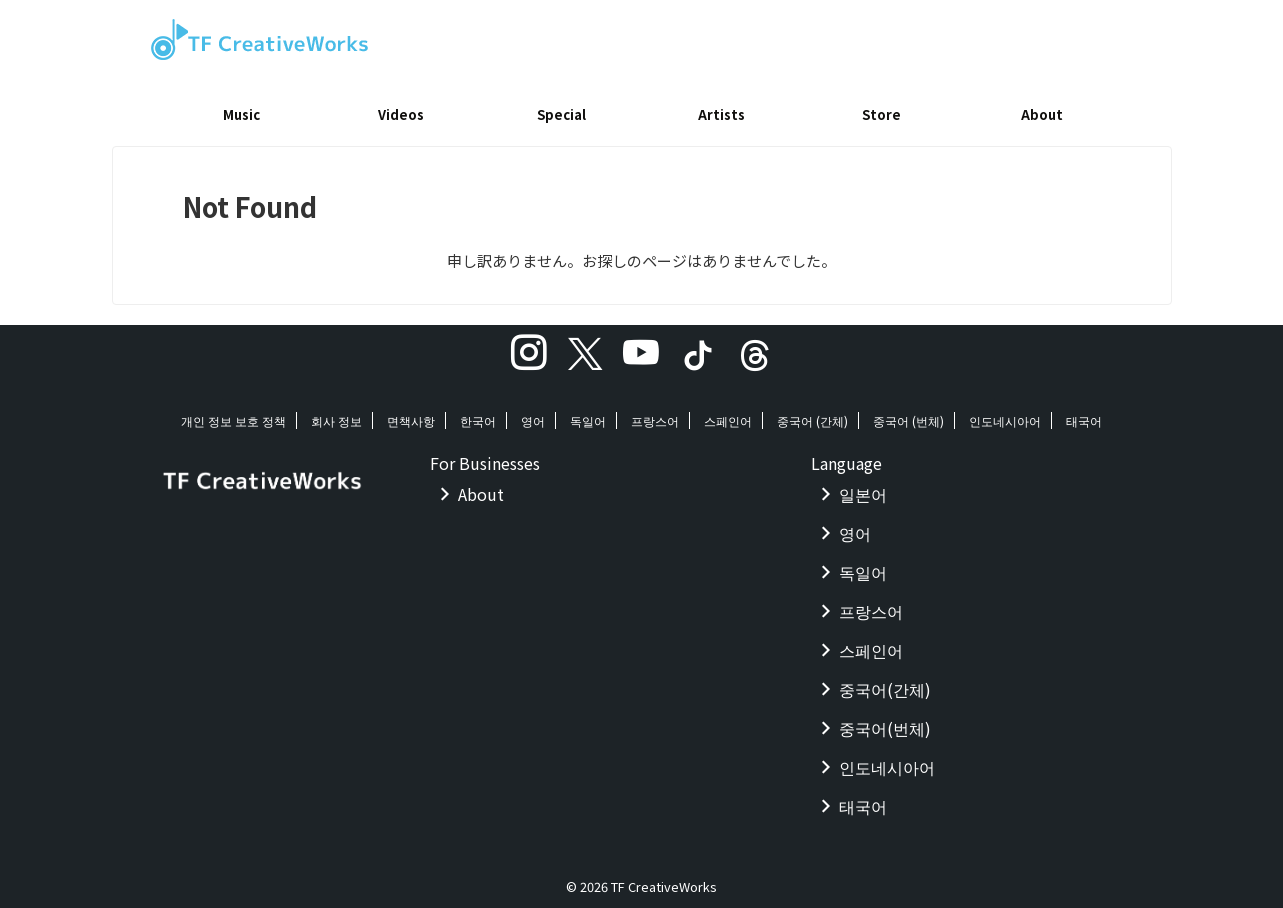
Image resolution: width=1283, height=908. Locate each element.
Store (881, 114)
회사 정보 (336, 413)
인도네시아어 (1005, 413)
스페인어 (728, 413)
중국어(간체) (885, 682)
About (1042, 114)
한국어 (478, 413)
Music (241, 114)
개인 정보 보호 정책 (233, 413)
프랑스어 (655, 413)
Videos (401, 114)
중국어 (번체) (908, 413)
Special (561, 114)
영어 (533, 413)
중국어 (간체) (812, 413)
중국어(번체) (885, 721)
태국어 (1084, 413)
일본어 (863, 487)
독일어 (588, 413)
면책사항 (411, 413)
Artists (721, 114)
